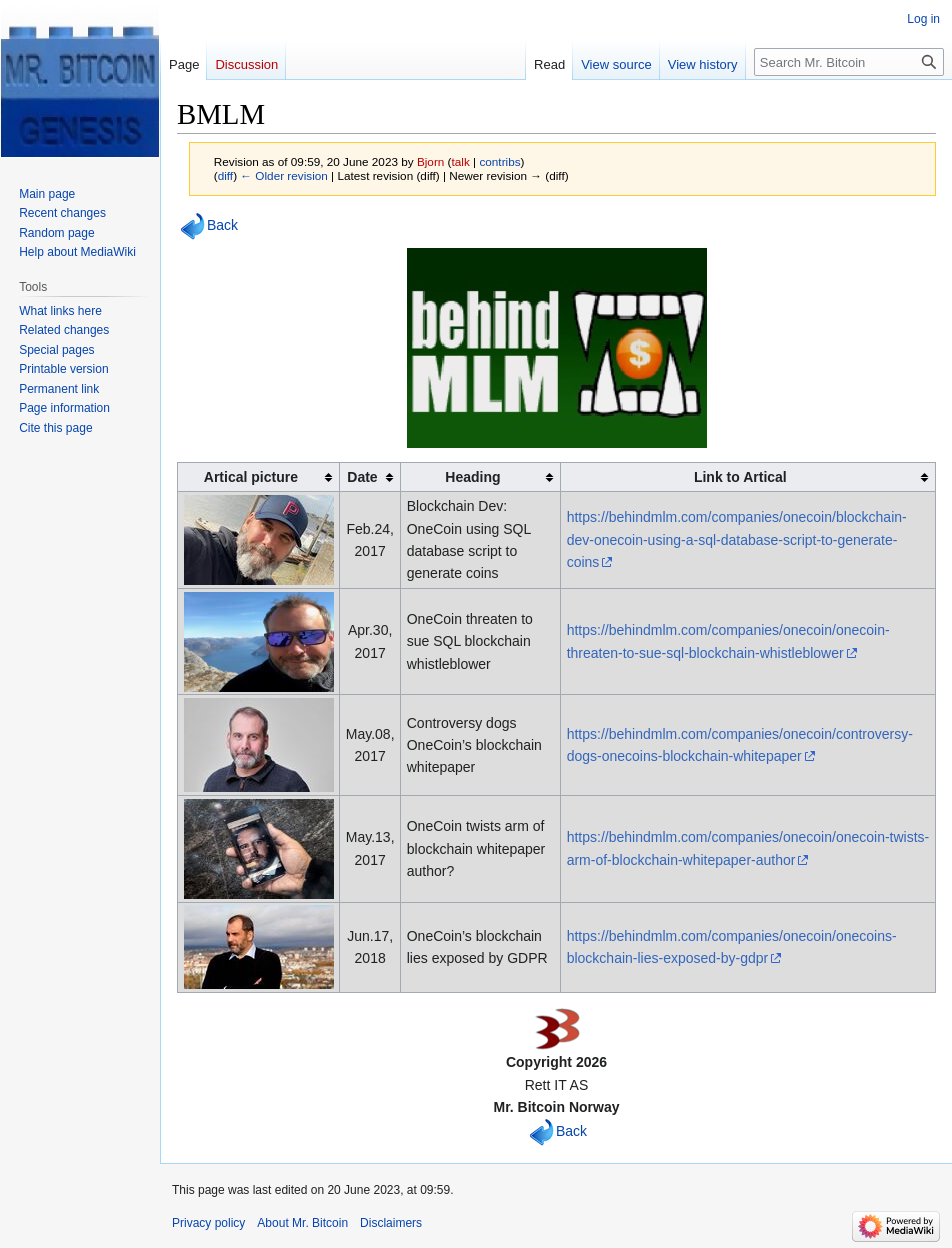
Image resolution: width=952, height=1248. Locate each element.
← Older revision (284, 175)
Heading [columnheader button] (472, 477)
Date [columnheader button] (362, 477)
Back (222, 225)
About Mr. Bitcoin (302, 1223)
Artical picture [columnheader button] (251, 477)
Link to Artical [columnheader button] (740, 477)
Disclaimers (391, 1223)
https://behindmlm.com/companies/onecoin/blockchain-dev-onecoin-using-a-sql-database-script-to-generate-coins (737, 539)
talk (461, 161)
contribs (499, 161)
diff (225, 175)
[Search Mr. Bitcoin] (849, 62)
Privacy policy (208, 1223)
